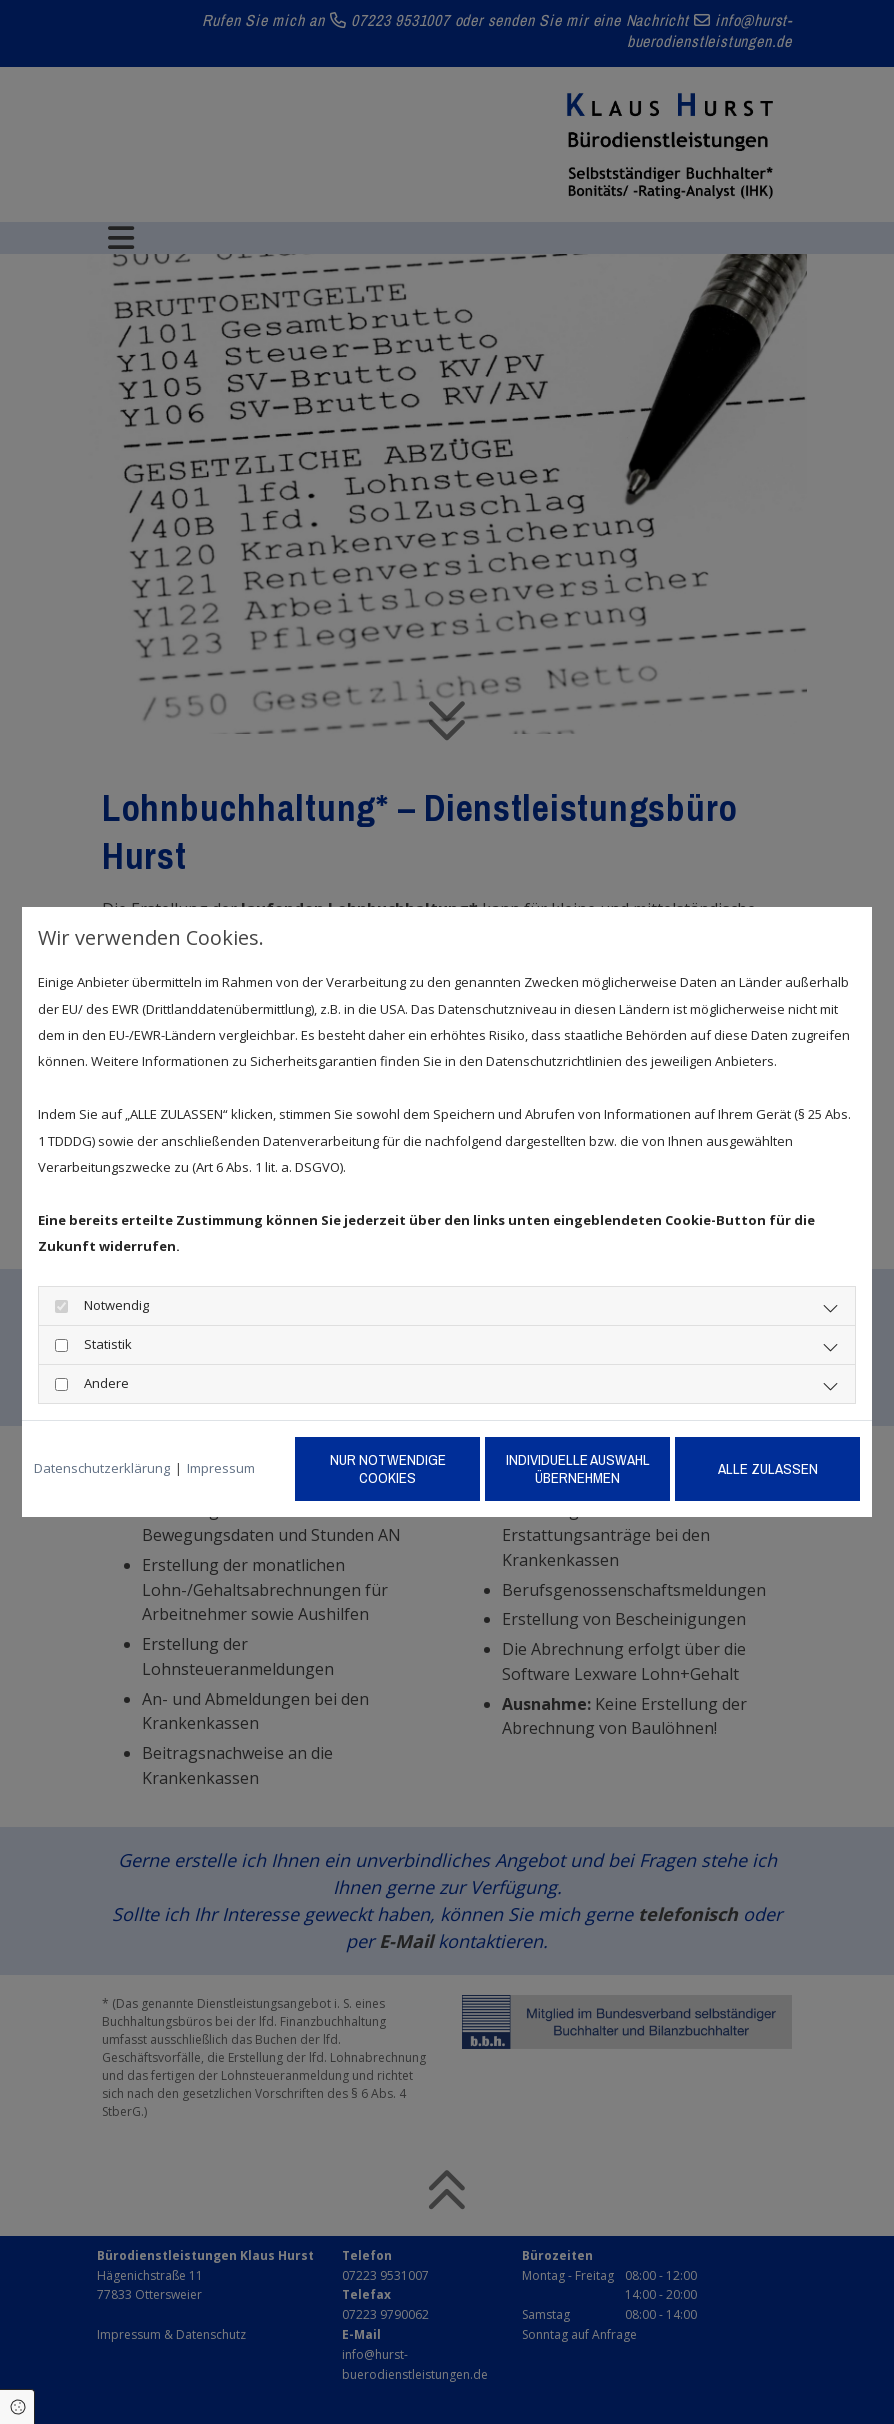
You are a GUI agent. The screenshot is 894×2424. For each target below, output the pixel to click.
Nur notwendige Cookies (388, 1468)
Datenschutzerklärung (102, 1468)
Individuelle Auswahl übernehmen (578, 1468)
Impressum (221, 1468)
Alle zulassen (768, 1468)
